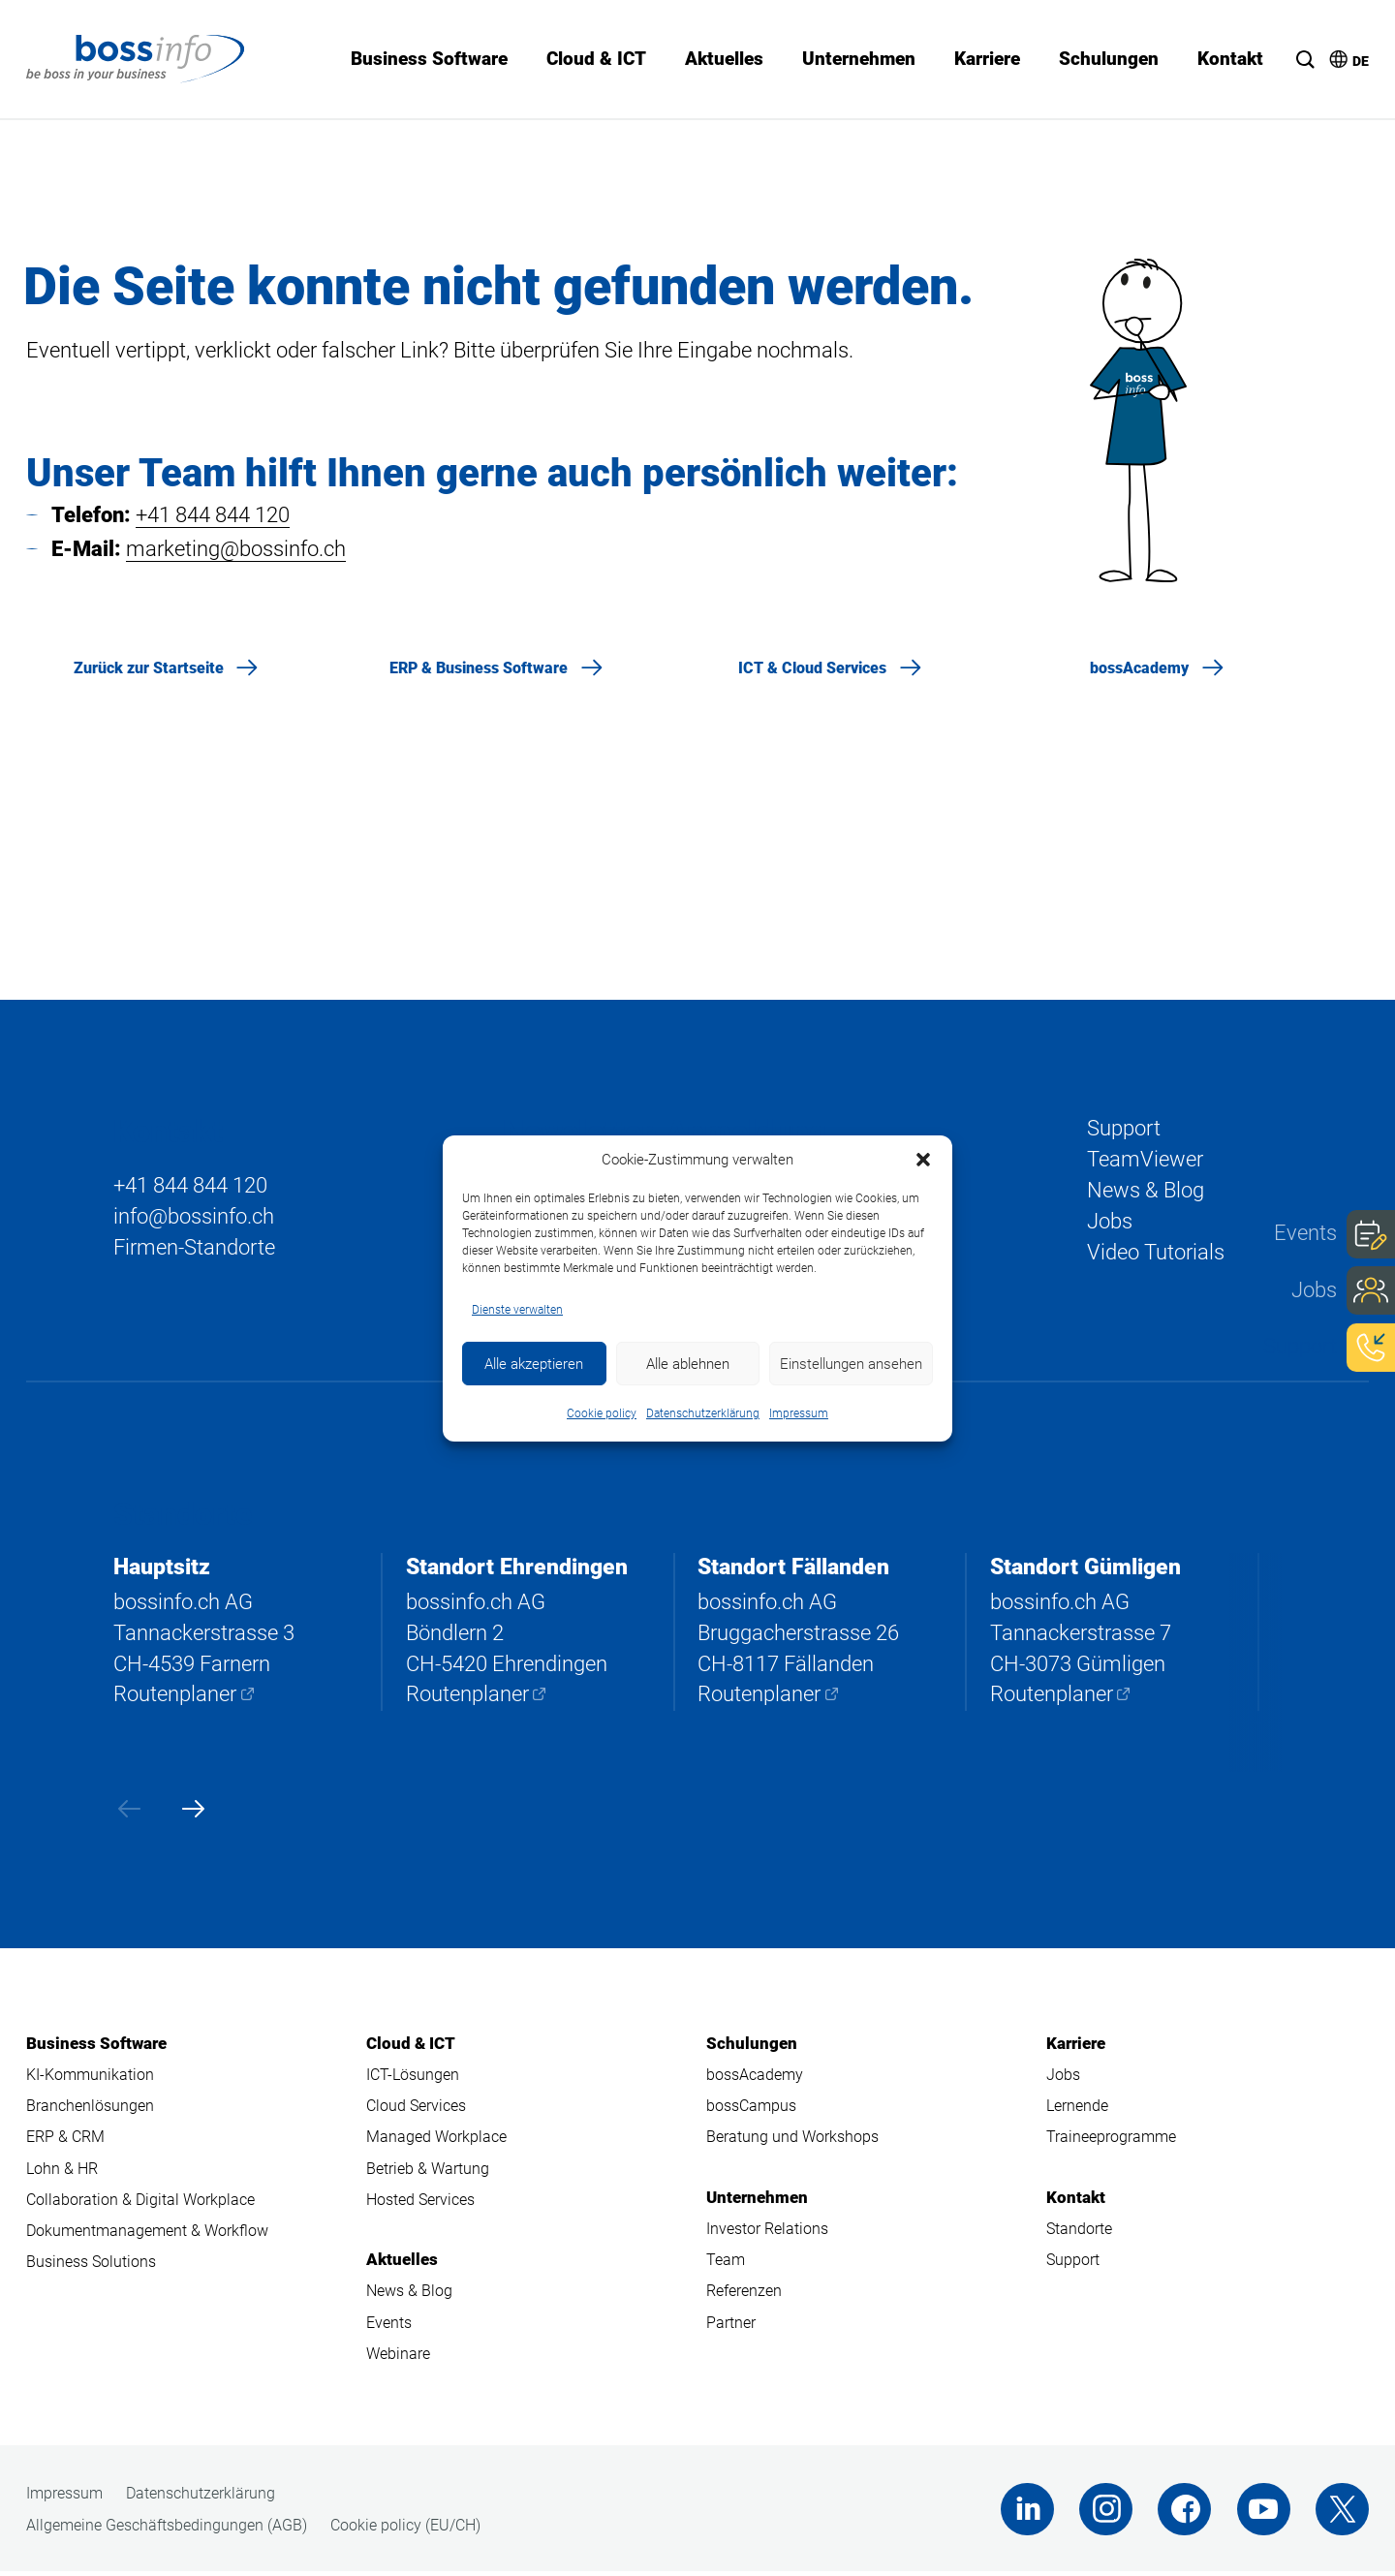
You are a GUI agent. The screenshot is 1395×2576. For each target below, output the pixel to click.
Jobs (1314, 1289)
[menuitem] (1340, 52)
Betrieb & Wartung (427, 2171)
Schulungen (751, 2045)
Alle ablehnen (687, 1364)
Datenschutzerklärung (703, 1413)
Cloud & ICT (410, 2045)
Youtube (1262, 2514)
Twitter (1342, 2514)
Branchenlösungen (90, 2108)
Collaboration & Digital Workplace (140, 2202)
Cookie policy (601, 1413)
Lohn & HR (62, 2171)
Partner (731, 2326)
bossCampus (751, 2108)
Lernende (1077, 2108)
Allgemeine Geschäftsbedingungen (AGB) (166, 2530)
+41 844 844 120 (213, 515)
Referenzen (744, 2294)
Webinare (398, 2357)
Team (725, 2263)
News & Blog (1145, 1191)
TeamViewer (1145, 1159)
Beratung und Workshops (792, 2139)
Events (1305, 1233)
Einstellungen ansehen (851, 1364)
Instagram (1103, 2514)
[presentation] (127, 1810)
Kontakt (1075, 2200)
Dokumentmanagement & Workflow (147, 2234)
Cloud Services (416, 2108)
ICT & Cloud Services (812, 668)
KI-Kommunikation (90, 2076)
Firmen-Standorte (194, 1248)
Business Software (96, 2045)
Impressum (798, 1413)
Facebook (1182, 2514)
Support (1300, 1345)
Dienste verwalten (517, 1310)
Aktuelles (402, 2263)
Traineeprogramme (1111, 2139)
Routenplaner (174, 1696)
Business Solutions (91, 2265)
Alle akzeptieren (533, 1364)
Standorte (1079, 2231)
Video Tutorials (1155, 1254)
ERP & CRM (65, 2139)
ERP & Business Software (478, 668)
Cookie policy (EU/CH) (405, 2530)
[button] (923, 1159)
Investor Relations (767, 2231)
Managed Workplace (436, 2139)
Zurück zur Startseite (149, 668)
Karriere (1075, 2045)
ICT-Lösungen (412, 2076)
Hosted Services (420, 2202)
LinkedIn (1022, 2514)
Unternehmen (757, 2200)
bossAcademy (1139, 668)
